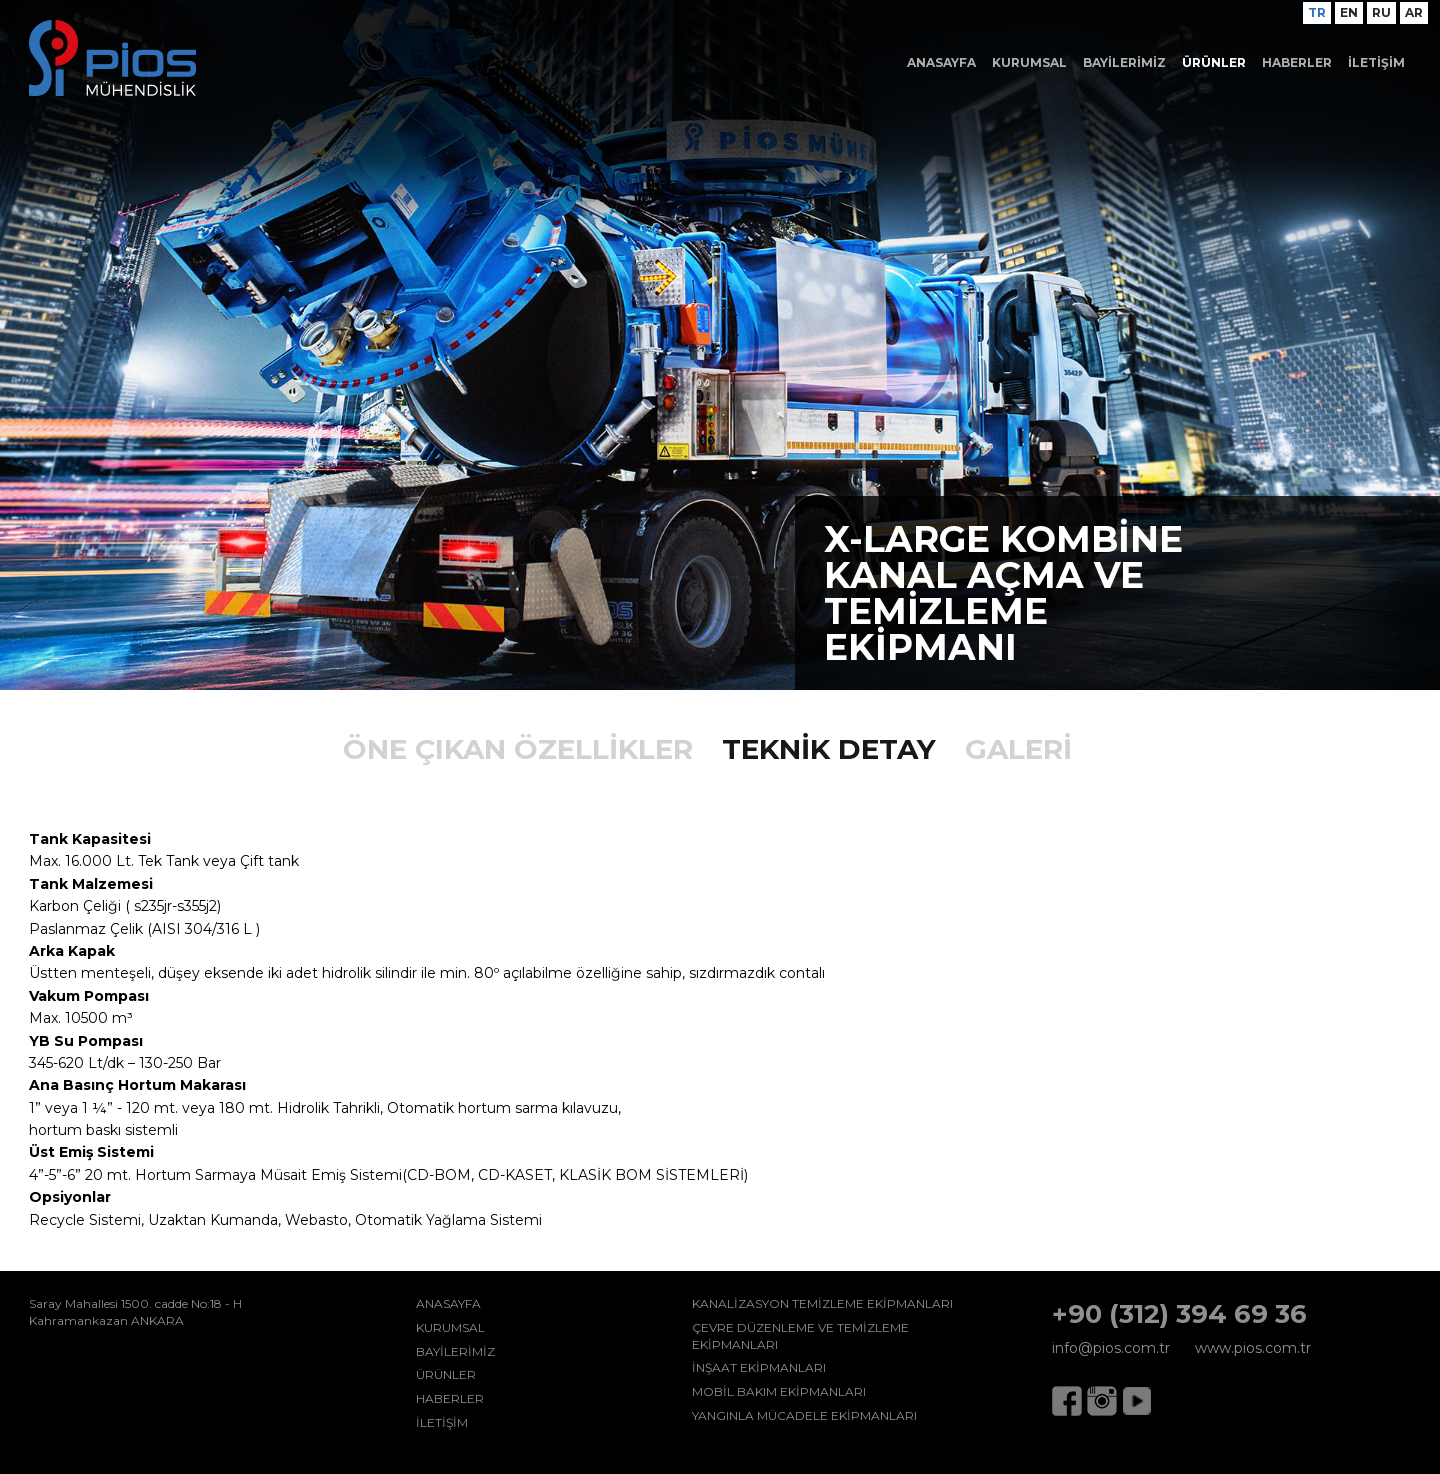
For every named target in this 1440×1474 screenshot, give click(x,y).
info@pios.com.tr (1111, 1348)
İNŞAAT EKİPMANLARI (759, 1367)
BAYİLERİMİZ (1124, 62)
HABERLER (1297, 62)
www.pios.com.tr (1253, 1348)
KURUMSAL (1029, 62)
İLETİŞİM (1376, 62)
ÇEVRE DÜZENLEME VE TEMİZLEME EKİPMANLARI (800, 1336)
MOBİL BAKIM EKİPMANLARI (779, 1391)
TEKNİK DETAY (829, 749)
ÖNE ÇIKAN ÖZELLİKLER (518, 749)
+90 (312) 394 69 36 (1179, 1314)
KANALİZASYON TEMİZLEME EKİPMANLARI (822, 1303)
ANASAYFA (941, 62)
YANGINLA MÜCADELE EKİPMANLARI (804, 1415)
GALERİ (1018, 749)
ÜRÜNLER (1214, 62)
